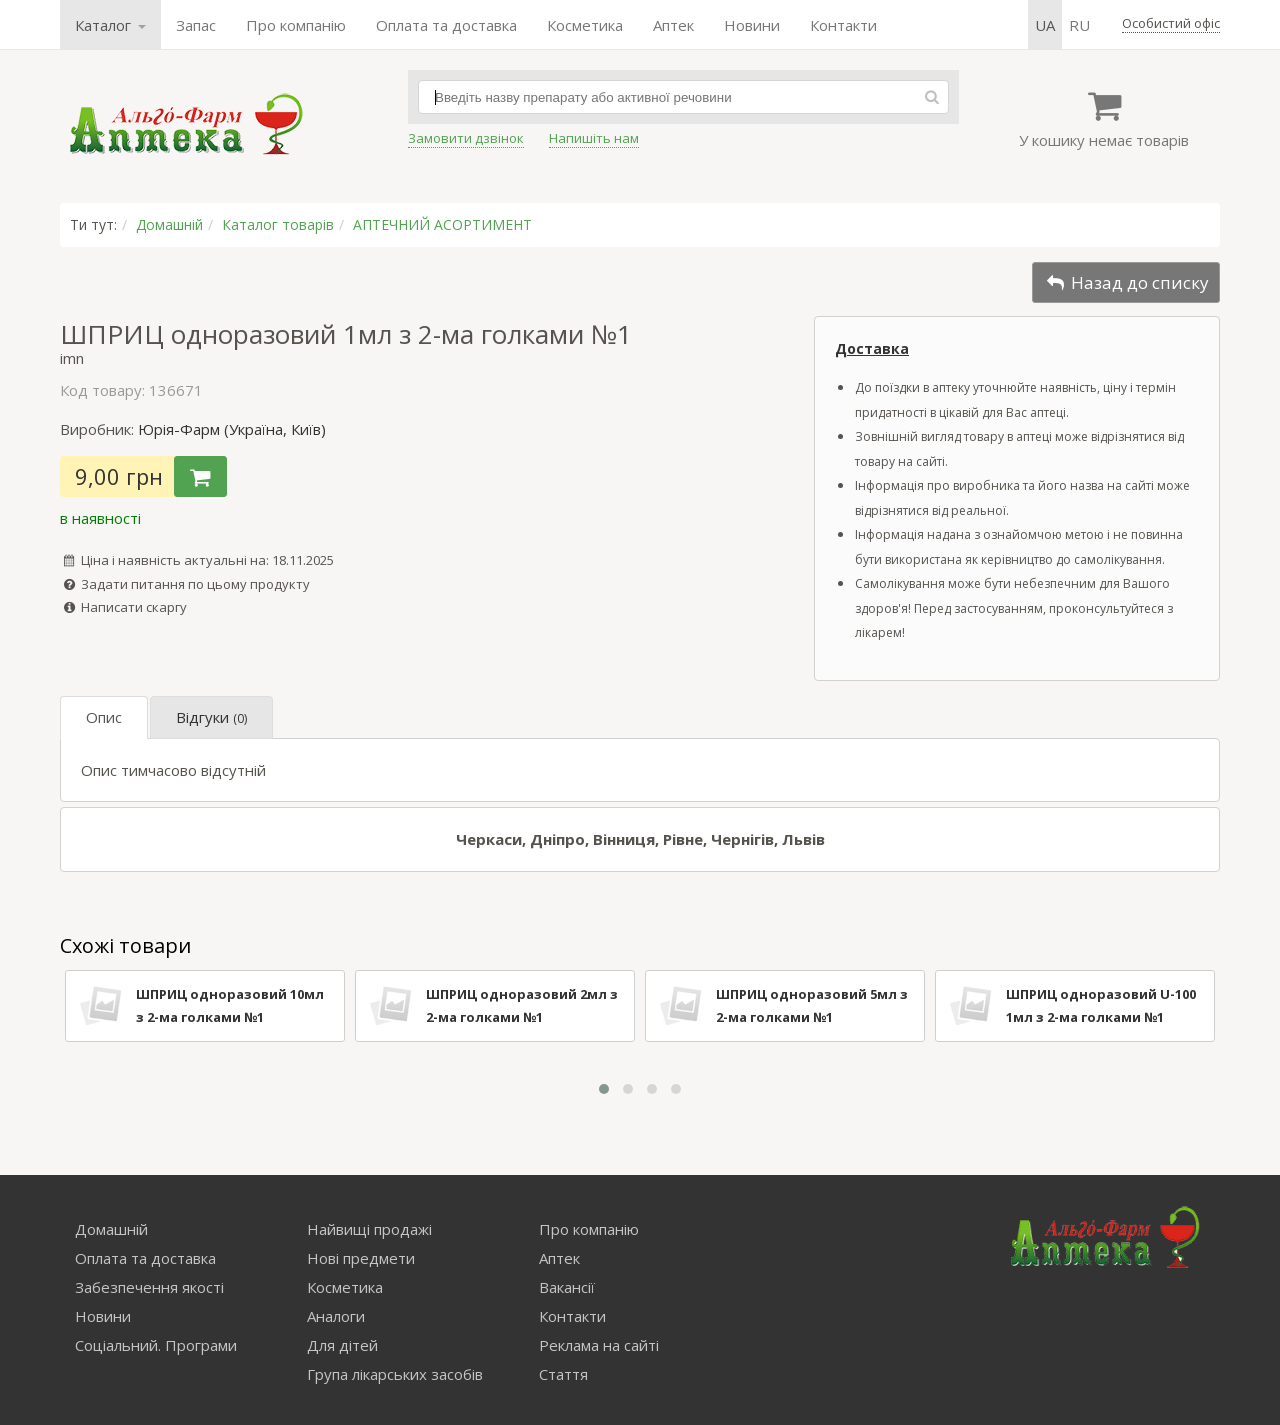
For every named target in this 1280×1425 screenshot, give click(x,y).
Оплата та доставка (446, 25)
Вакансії (567, 1287)
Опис (104, 717)
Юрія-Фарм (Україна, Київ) (232, 429)
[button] (604, 1089)
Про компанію (296, 25)
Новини (752, 25)
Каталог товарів (278, 224)
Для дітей (342, 1345)
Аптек (673, 25)
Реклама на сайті (599, 1345)
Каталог (110, 25)
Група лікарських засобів (395, 1374)
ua (1045, 25)
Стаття (563, 1374)
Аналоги (336, 1316)
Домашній (169, 224)
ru (1079, 25)
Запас (196, 25)
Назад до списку (1126, 282)
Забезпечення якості (149, 1287)
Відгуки (211, 717)
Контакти (843, 25)
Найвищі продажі (369, 1229)
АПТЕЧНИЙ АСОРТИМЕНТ (442, 224)
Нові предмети (361, 1258)
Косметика (585, 25)
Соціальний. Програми (156, 1345)
